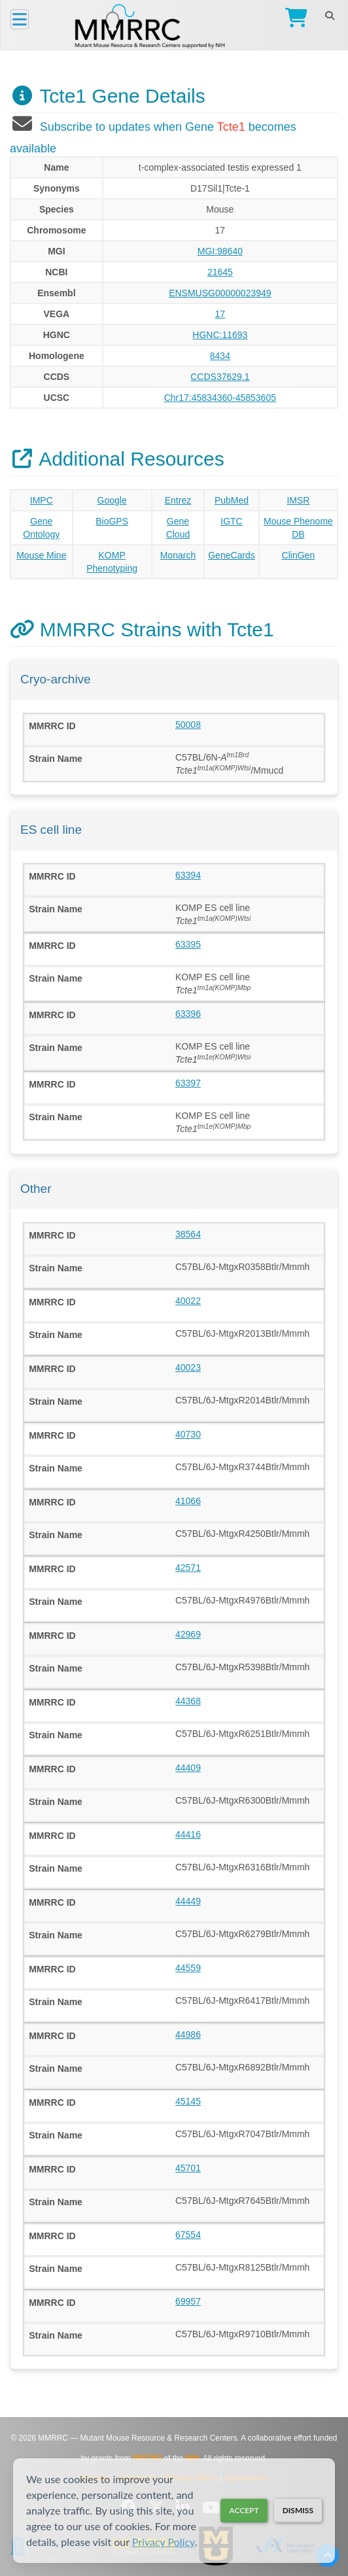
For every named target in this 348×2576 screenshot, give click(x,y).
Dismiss (298, 2510)
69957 (188, 2301)
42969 (188, 1634)
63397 (188, 1083)
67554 (188, 2234)
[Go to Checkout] (293, 19)
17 (220, 314)
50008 (188, 724)
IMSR (298, 500)
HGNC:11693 (219, 335)
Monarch (178, 555)
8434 (220, 356)
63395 (188, 944)
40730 (188, 1434)
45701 (188, 2168)
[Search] (329, 15)
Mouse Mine (41, 555)
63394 (188, 875)
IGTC (231, 521)
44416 (188, 1834)
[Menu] (20, 19)
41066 (188, 1501)
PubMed (232, 500)
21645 (220, 272)
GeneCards (231, 555)
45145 (188, 2101)
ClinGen (298, 555)
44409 (188, 1767)
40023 (188, 1367)
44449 (188, 1901)
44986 (188, 2034)
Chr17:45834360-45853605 (220, 397)
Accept (243, 2510)
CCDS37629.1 (219, 376)
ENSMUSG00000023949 (220, 293)
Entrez (178, 500)
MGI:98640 (220, 251)
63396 (188, 1013)
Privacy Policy (163, 2541)
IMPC (41, 500)
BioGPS (112, 521)
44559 (188, 1968)
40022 (188, 1301)
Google (112, 500)
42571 (188, 1567)
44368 (188, 1701)
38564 (188, 1234)
